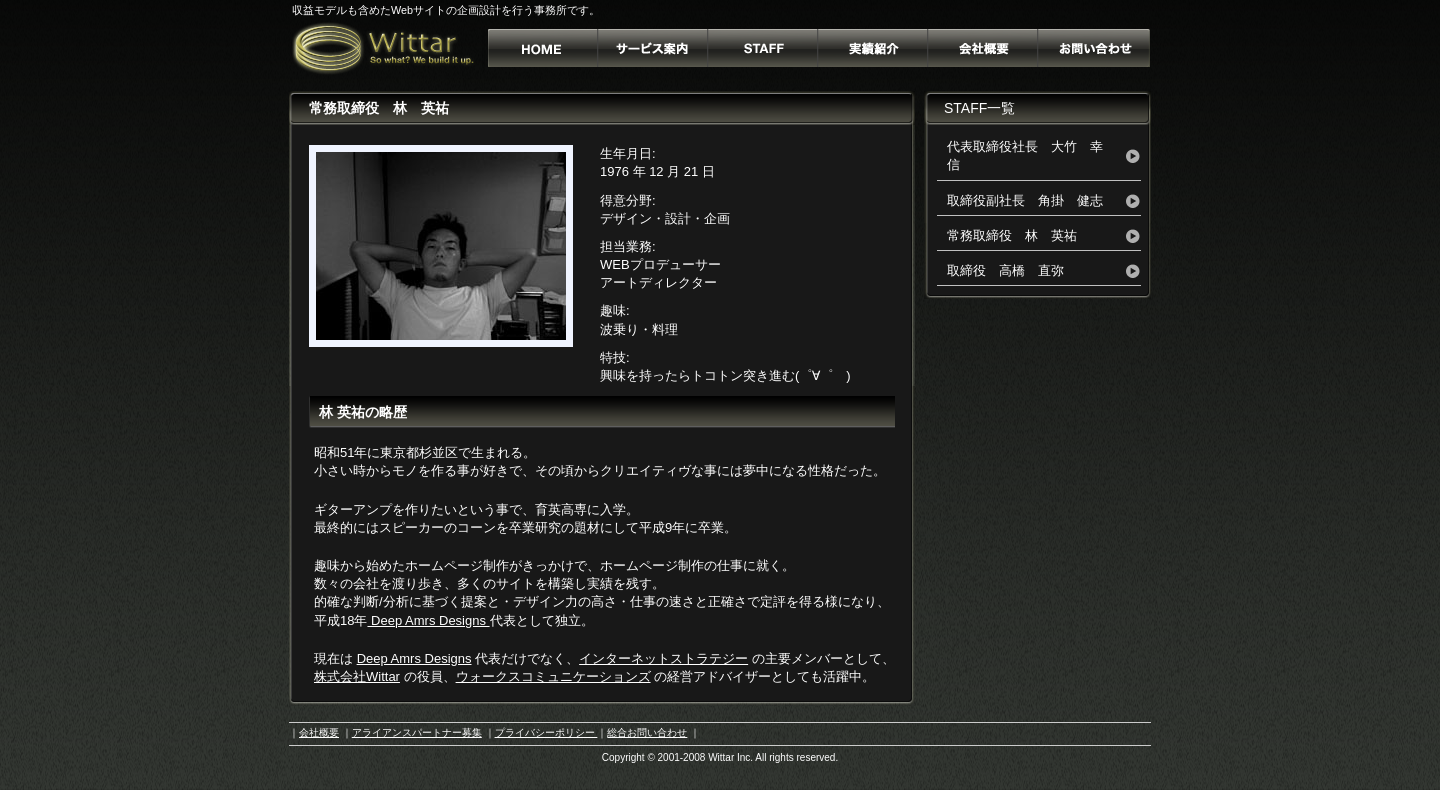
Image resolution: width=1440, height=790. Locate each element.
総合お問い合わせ (647, 732)
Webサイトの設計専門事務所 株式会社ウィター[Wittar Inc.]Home (543, 48)
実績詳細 (873, 48)
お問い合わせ (1093, 48)
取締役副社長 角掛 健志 (1025, 200)
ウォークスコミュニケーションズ (553, 676)
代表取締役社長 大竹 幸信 (1025, 155)
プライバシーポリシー (546, 732)
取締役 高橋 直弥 (1005, 270)
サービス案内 (654, 48)
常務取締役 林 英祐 (1012, 235)
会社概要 (983, 48)
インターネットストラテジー (663, 658)
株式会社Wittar (357, 676)
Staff (764, 48)
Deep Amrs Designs (428, 620)
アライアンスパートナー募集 (417, 732)
